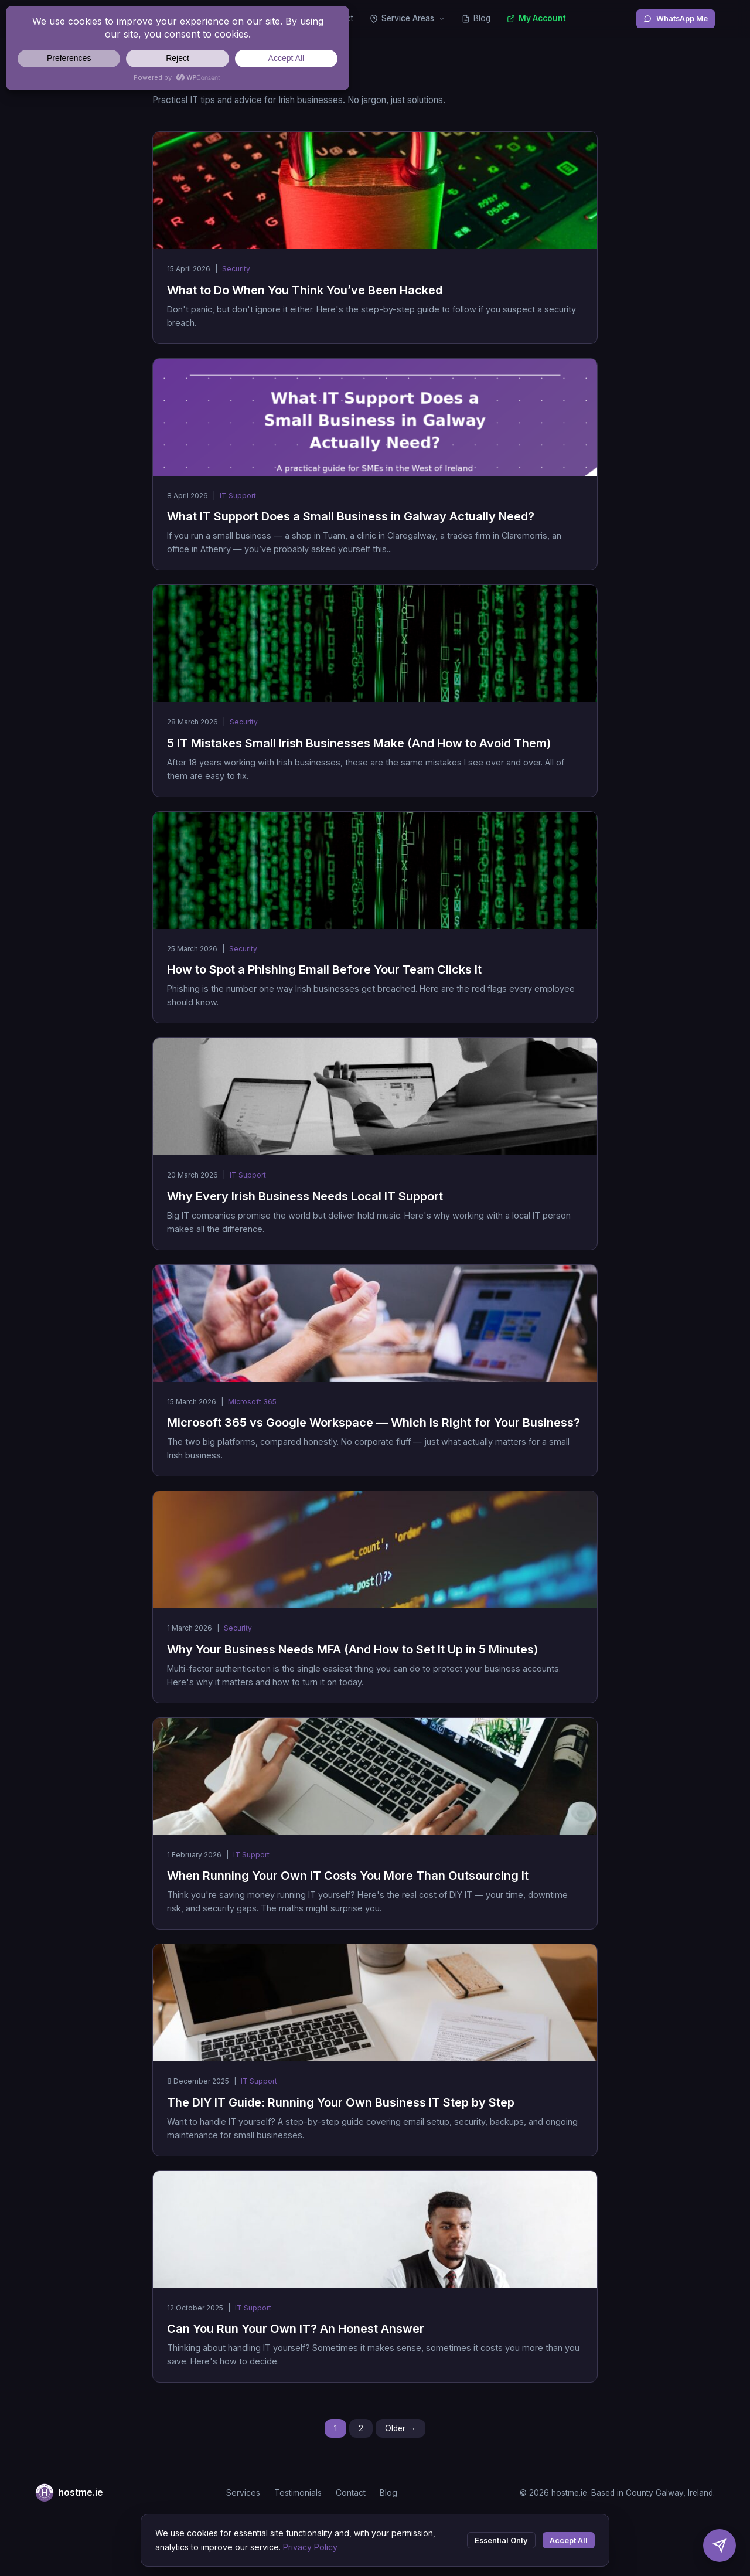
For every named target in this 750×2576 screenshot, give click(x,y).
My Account (536, 18)
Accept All (569, 2540)
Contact (351, 2492)
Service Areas (407, 18)
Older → (400, 2428)
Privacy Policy (310, 2547)
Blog (476, 18)
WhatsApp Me (675, 18)
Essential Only (501, 2540)
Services (243, 2492)
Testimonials (298, 2492)
